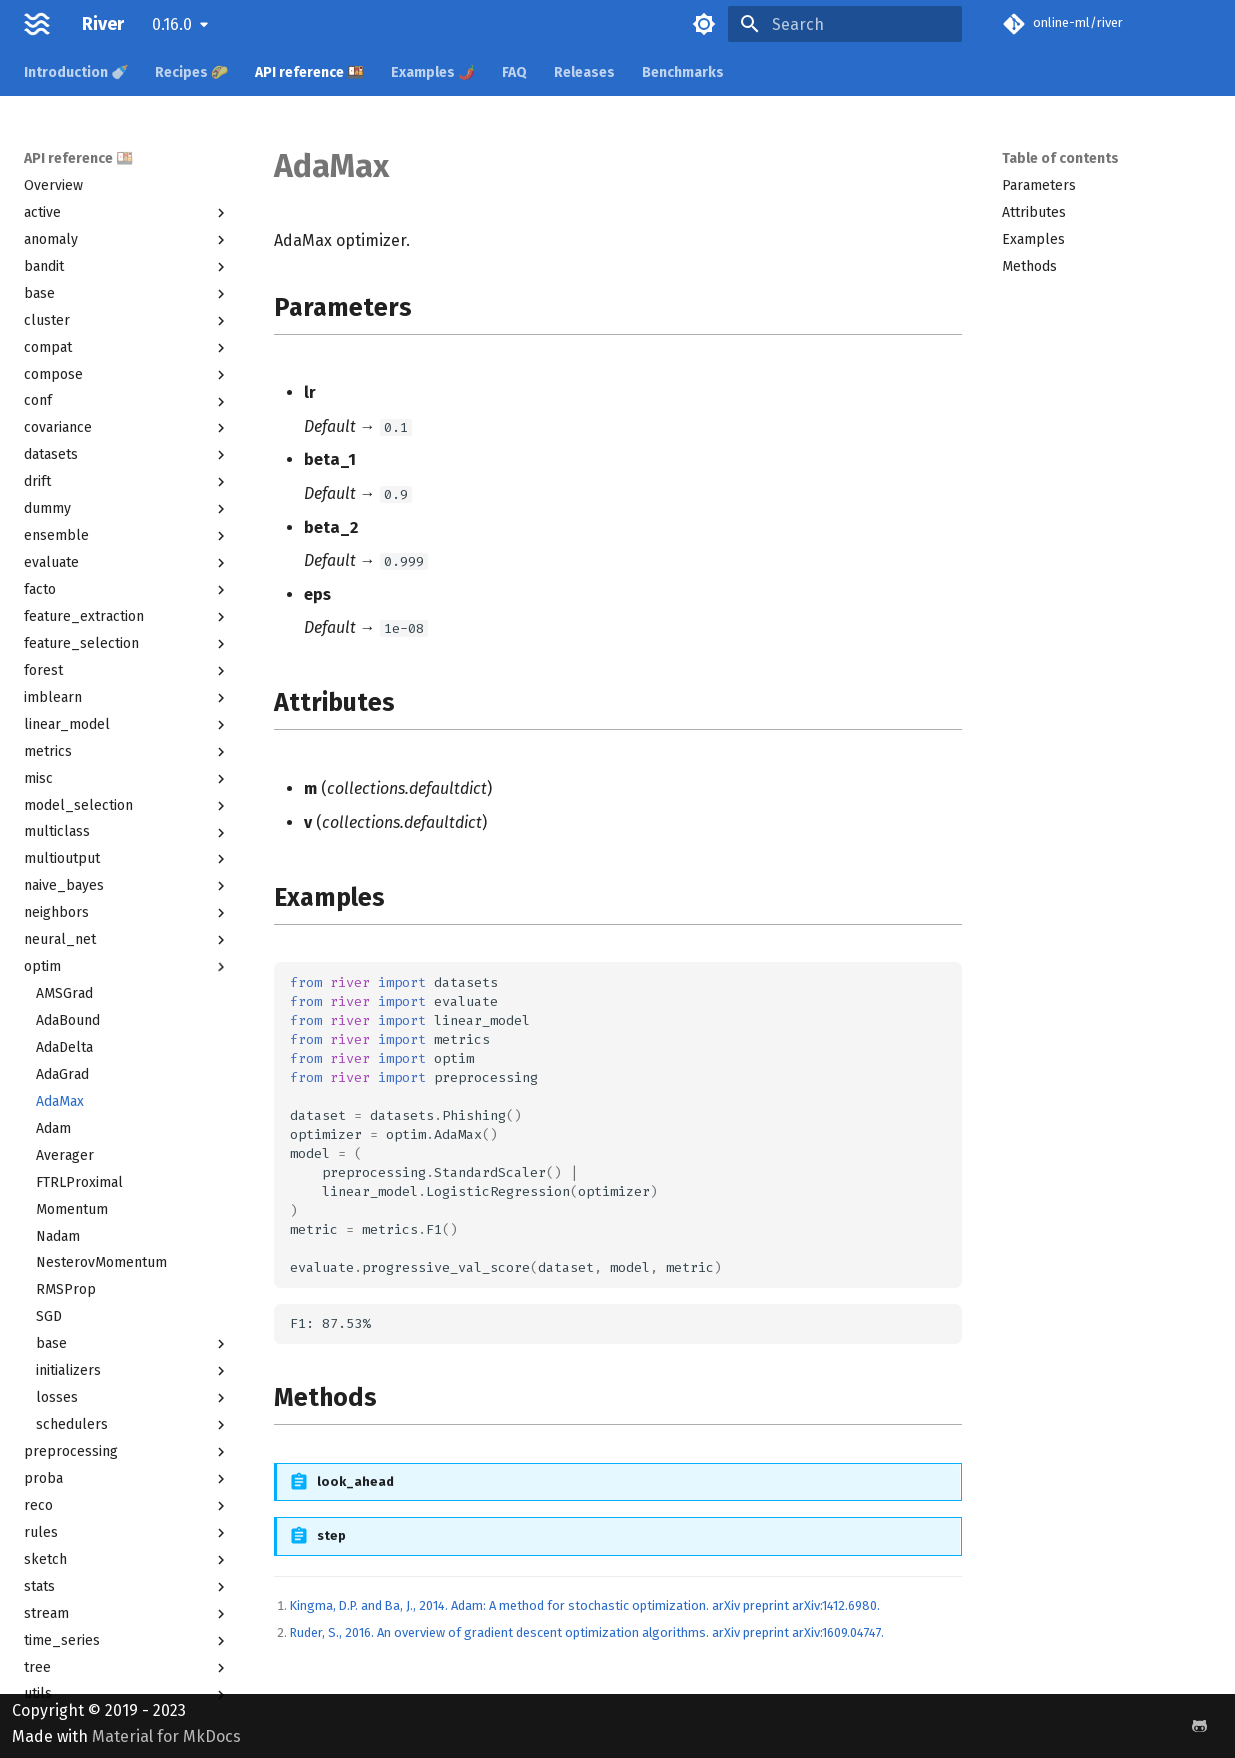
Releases (584, 72)
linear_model (127, 725)
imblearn (127, 698)
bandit (127, 267)
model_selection (127, 806)
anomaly (127, 240)
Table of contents (1060, 158)
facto (127, 590)
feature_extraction (127, 617)
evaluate (127, 563)
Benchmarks (683, 72)
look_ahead (355, 1481)
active (127, 213)
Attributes (1034, 212)
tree (127, 1668)
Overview (53, 185)
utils (127, 1694)
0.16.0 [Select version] (172, 24)
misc (127, 779)
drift (127, 482)
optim (127, 967)
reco (127, 1506)
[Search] (845, 24)
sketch (127, 1560)
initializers (133, 1371)
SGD (49, 1316)
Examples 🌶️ (433, 72)
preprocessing (127, 1452)
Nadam (58, 1236)
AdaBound (68, 1020)
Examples (1033, 239)
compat (127, 348)
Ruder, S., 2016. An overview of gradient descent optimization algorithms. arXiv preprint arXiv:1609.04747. (587, 1632)
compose (127, 375)
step (331, 1535)
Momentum (72, 1209)
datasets (127, 455)
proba (127, 1479)
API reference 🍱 (309, 72)
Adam (53, 1128)
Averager (65, 1155)
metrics (127, 752)
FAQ (514, 72)
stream (127, 1614)
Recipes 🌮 (191, 72)
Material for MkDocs (166, 1736)
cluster (127, 321)
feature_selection (127, 644)
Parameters (1039, 185)
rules (127, 1533)
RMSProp (66, 1289)
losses (133, 1398)
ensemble (127, 536)
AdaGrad (62, 1074)
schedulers (133, 1425)
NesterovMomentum (101, 1262)
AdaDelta (64, 1047)
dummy (127, 509)
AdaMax (60, 1101)
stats (127, 1587)
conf (127, 401)
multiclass (127, 832)
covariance (127, 428)
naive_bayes (127, 886)
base (127, 294)
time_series (127, 1641)
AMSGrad (64, 993)
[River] (37, 24)
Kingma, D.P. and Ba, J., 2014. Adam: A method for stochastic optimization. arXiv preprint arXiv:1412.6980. (585, 1605)
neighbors (127, 913)
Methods (1029, 266)
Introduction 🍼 (76, 72)
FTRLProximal (79, 1182)
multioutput (127, 859)
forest (127, 671)
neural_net (127, 940)
